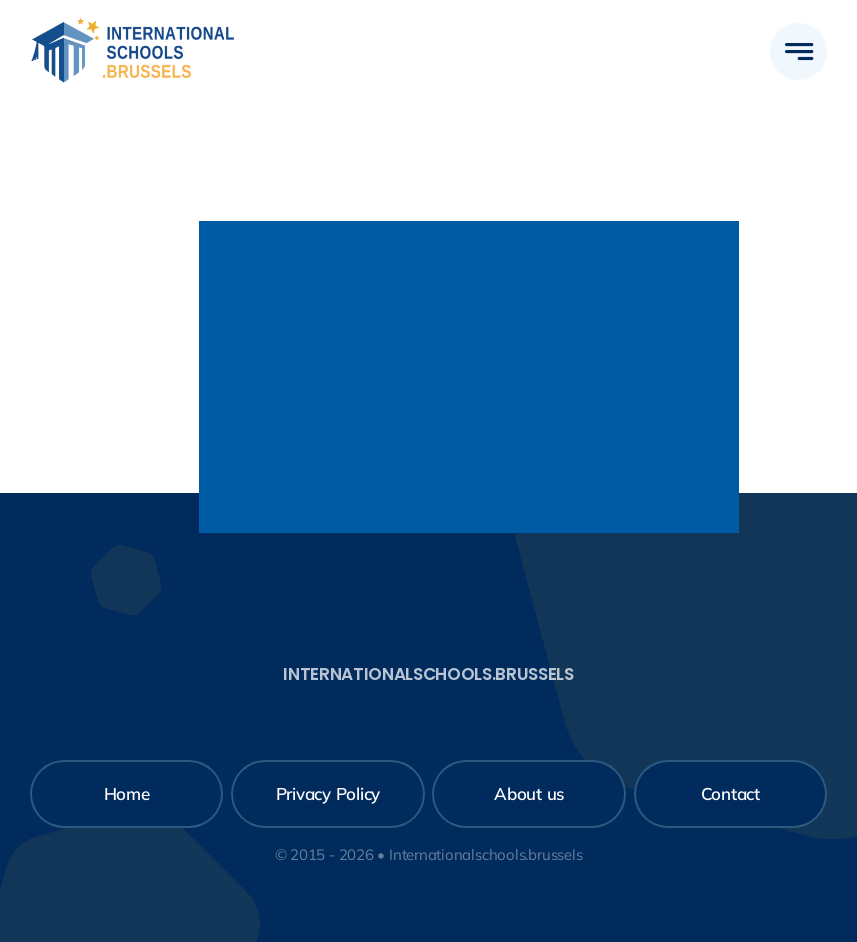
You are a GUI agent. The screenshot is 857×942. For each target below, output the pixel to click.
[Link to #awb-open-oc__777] (798, 51)
